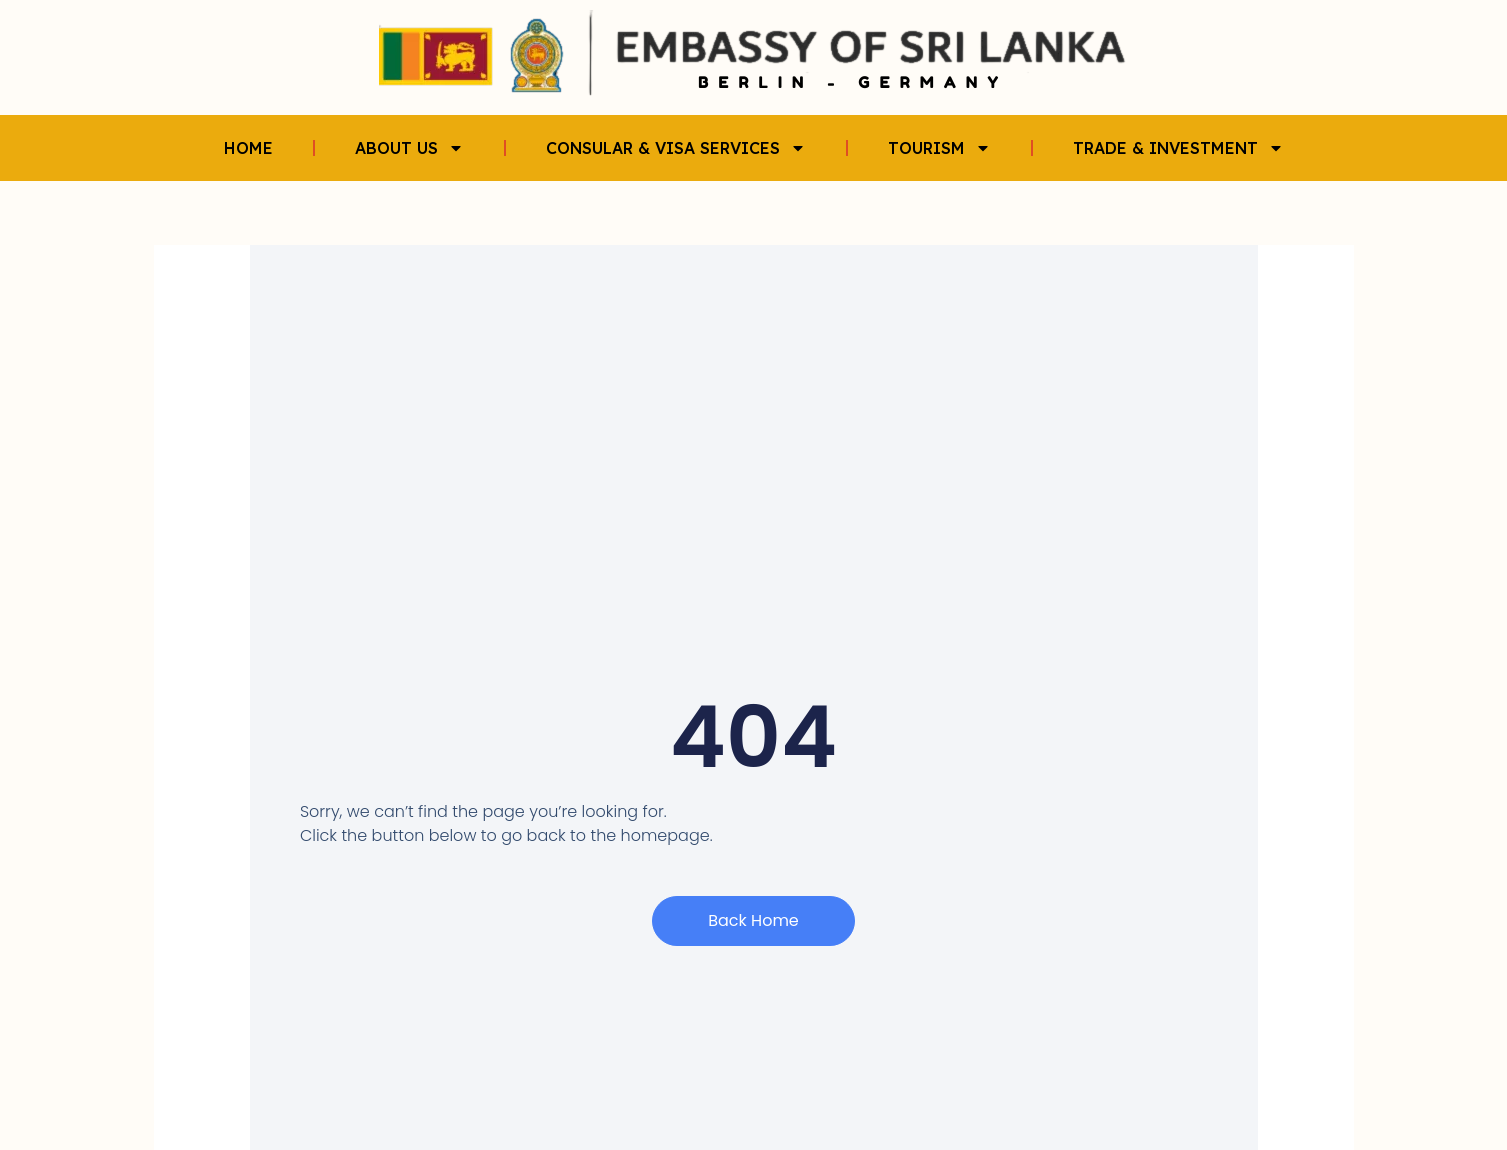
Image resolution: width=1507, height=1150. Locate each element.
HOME (248, 148)
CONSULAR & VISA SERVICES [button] (676, 148)
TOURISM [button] (939, 148)
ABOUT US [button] (409, 148)
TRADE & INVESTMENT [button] (1178, 148)
